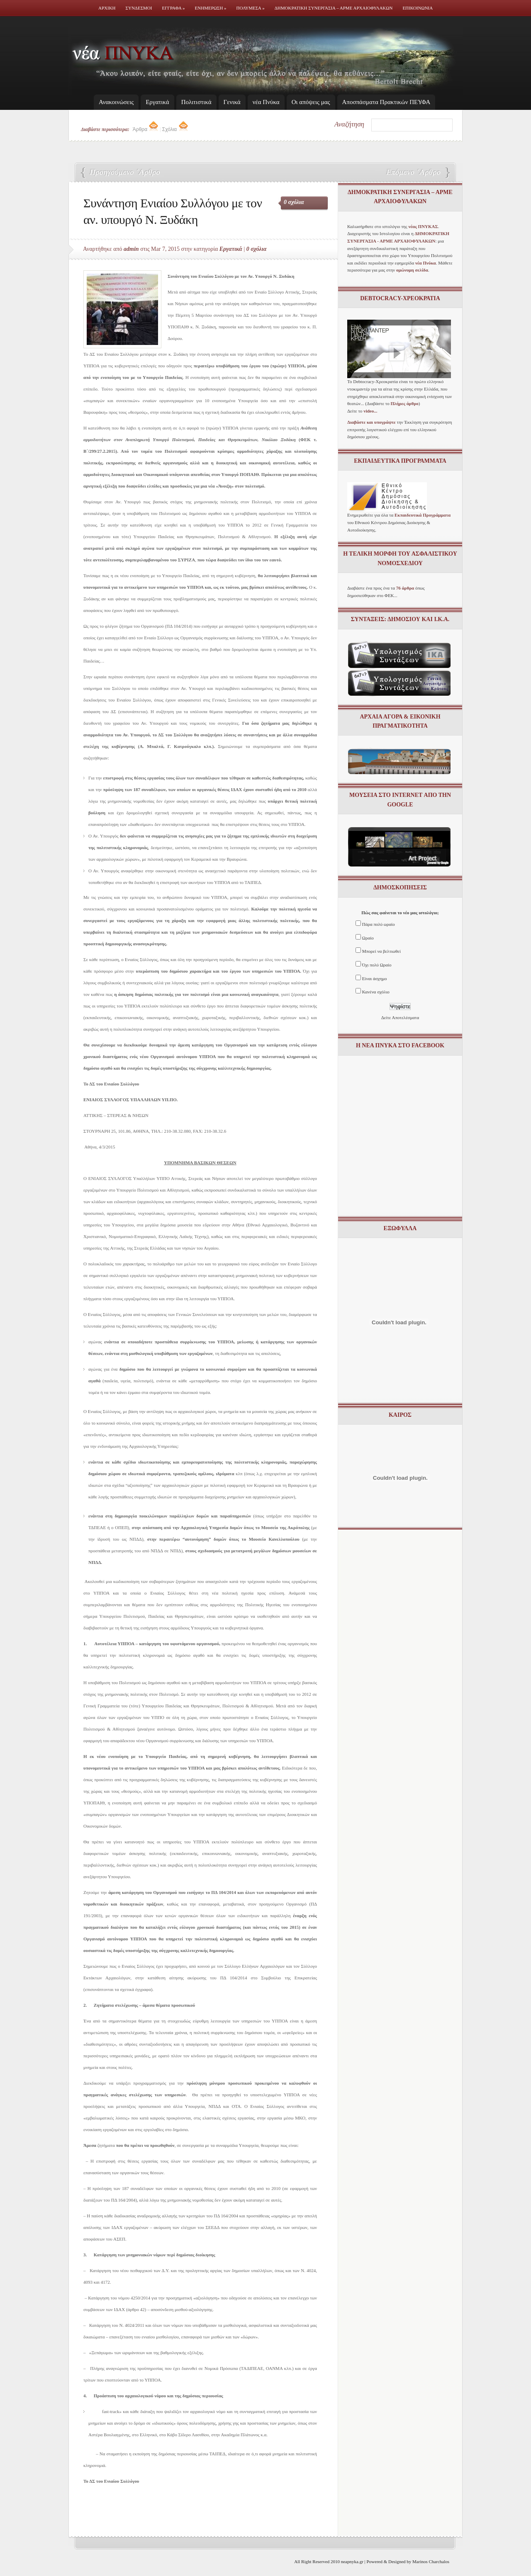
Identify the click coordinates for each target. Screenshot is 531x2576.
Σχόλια (175, 129)
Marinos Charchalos (430, 2561)
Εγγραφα (173, 7)
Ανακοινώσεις (116, 102)
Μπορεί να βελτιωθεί (381, 951)
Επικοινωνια (417, 7)
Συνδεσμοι (139, 7)
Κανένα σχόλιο (376, 991)
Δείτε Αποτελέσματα (400, 1017)
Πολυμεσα (250, 7)
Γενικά (232, 102)
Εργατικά (157, 102)
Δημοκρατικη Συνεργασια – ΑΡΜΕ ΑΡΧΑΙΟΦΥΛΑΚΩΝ (334, 7)
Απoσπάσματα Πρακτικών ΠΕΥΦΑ (386, 102)
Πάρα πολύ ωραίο (378, 924)
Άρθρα (146, 129)
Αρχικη (107, 7)
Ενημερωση (211, 7)
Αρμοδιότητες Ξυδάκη (122, 173)
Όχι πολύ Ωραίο (377, 964)
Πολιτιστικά (196, 102)
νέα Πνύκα (266, 102)
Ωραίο (368, 937)
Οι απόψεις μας (311, 102)
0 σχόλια (294, 202)
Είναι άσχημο (374, 978)
